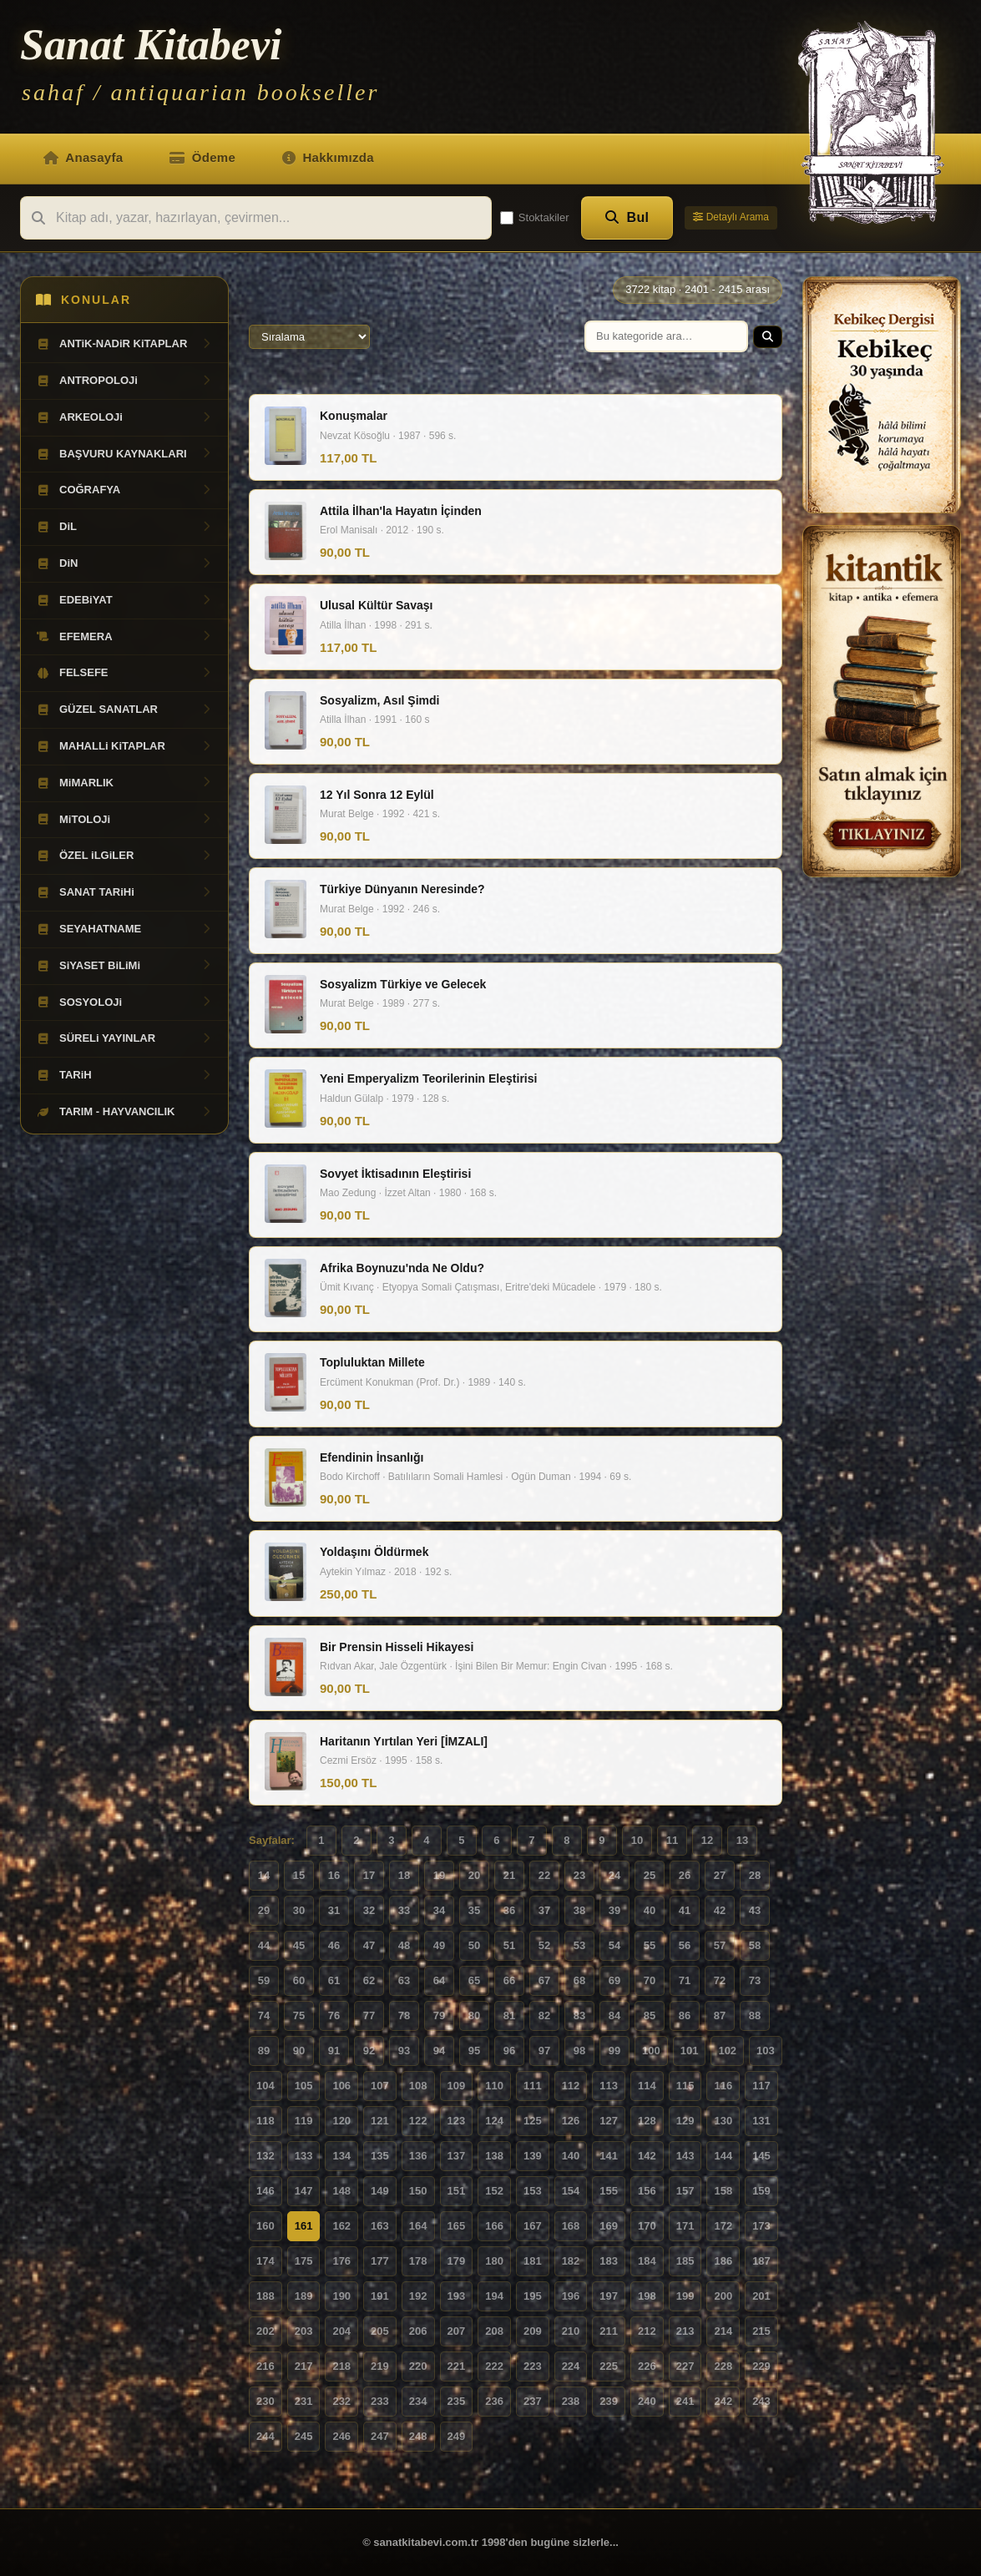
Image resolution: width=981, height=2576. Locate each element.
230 (265, 2401)
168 (571, 2226)
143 (685, 2155)
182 (571, 2261)
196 (571, 2296)
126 (571, 2120)
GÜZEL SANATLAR (124, 709)
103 (765, 2050)
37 (544, 1910)
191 (380, 2296)
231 (304, 2401)
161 (304, 2226)
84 (614, 2015)
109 (457, 2085)
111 (532, 2085)
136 (418, 2155)
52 (544, 1945)
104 (265, 2085)
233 (380, 2401)
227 (685, 2366)
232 (341, 2401)
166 (494, 2226)
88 (755, 2015)
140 (571, 2155)
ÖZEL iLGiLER (124, 855)
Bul (627, 217)
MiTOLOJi (124, 819)
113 (608, 2085)
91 (334, 2050)
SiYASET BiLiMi (124, 965)
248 (418, 2436)
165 (457, 2226)
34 (439, 1910)
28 (755, 1875)
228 (723, 2366)
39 (614, 1910)
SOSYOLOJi (124, 1002)
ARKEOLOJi (124, 417)
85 (649, 2015)
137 (457, 2155)
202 (265, 2331)
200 (723, 2296)
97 (544, 2050)
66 (509, 1980)
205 (380, 2331)
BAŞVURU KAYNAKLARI (124, 454)
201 (761, 2296)
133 (304, 2155)
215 (761, 2331)
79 (439, 2015)
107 (380, 2085)
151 (457, 2191)
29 (264, 1910)
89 (264, 2050)
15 (299, 1875)
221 (457, 2366)
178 (418, 2261)
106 (341, 2085)
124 (494, 2120)
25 (649, 1875)
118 (265, 2120)
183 (608, 2261)
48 (404, 1945)
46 (334, 1945)
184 (647, 2261)
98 (579, 2050)
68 (579, 1980)
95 (474, 2050)
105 (304, 2085)
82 (544, 2015)
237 (532, 2401)
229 (761, 2366)
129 (685, 2120)
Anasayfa (83, 157)
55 (649, 1945)
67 (544, 1980)
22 (544, 1875)
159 (761, 2191)
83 (579, 2015)
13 (742, 1840)
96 (509, 2050)
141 (608, 2155)
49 (439, 1945)
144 (723, 2155)
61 (334, 1980)
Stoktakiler (534, 218)
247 (380, 2436)
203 (304, 2331)
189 (304, 2296)
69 (614, 1980)
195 (532, 2296)
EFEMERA (124, 637)
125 (532, 2120)
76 (334, 2015)
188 (265, 2296)
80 (474, 2015)
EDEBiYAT (124, 600)
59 (264, 1980)
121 (380, 2120)
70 (649, 1980)
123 (457, 2120)
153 (532, 2191)
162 (341, 2226)
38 (579, 1910)
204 (341, 2331)
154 (571, 2191)
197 (608, 2296)
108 (418, 2085)
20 (474, 1875)
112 (571, 2085)
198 (647, 2296)
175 (304, 2261)
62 (369, 1980)
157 (685, 2191)
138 (494, 2155)
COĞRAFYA (124, 490)
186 (723, 2261)
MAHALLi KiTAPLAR (124, 746)
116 (723, 2085)
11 (672, 1840)
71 (684, 1980)
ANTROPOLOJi (124, 380)
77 (369, 2015)
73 (755, 1980)
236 (494, 2401)
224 (571, 2366)
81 (509, 2015)
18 (404, 1875)
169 (608, 2226)
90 (299, 2050)
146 (265, 2191)
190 (341, 2296)
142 (647, 2155)
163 (380, 2226)
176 (341, 2261)
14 (264, 1875)
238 (571, 2401)
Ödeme (202, 157)
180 (494, 2261)
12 (707, 1840)
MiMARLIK (124, 783)
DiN (124, 563)
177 (380, 2261)
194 (494, 2296)
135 (380, 2155)
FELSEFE (124, 672)
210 (571, 2331)
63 (404, 1980)
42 (720, 1910)
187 (761, 2261)
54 (614, 1945)
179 (457, 2261)
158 (723, 2191)
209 (532, 2331)
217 (304, 2366)
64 (439, 1980)
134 (341, 2155)
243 (761, 2401)
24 (614, 1875)
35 (474, 1910)
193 (457, 2296)
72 (720, 1980)
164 (418, 2226)
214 (723, 2331)
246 (341, 2436)
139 (532, 2155)
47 (369, 1945)
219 (380, 2366)
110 (494, 2085)
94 (439, 2050)
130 (723, 2120)
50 (474, 1945)
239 (608, 2401)
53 (579, 1945)
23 (579, 1875)
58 (755, 1945)
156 (647, 2191)
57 (720, 1945)
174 (265, 2261)
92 (369, 2050)
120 (341, 2120)
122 (418, 2120)
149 (380, 2191)
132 (265, 2155)
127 (608, 2120)
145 (761, 2155)
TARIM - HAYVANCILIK (124, 1112)
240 (647, 2401)
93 (404, 2050)
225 (608, 2366)
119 (304, 2120)
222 (494, 2366)
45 (299, 1945)
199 (685, 2296)
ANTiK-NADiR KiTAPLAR (124, 344)
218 (341, 2366)
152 (494, 2191)
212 (647, 2331)
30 (299, 1910)
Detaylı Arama (731, 217)
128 (647, 2120)
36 (509, 1910)
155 (608, 2191)
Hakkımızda (328, 157)
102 (727, 2050)
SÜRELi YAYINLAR (124, 1038)
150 (418, 2191)
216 (265, 2366)
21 (509, 1875)
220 (418, 2366)
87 (720, 2015)
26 (684, 1875)
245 (304, 2436)
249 (457, 2436)
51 (509, 1945)
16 (334, 1875)
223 (532, 2366)
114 (647, 2085)
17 (369, 1875)
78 (404, 2015)
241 (685, 2401)
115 (685, 2085)
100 (651, 2050)
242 (723, 2401)
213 (685, 2331)
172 (723, 2226)
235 (457, 2401)
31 (334, 1910)
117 (761, 2085)
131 (761, 2120)
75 (299, 2015)
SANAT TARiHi (124, 892)
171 (685, 2226)
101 (689, 2050)
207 (457, 2331)
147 (304, 2191)
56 (684, 1945)
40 (649, 1910)
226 (647, 2366)
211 (608, 2331)
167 (532, 2226)
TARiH (124, 1075)
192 (418, 2296)
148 (341, 2191)
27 (720, 1875)
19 (439, 1875)
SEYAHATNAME (124, 929)
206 (418, 2331)
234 (418, 2401)
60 (299, 1980)
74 (264, 2015)
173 (761, 2226)
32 (369, 1910)
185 (685, 2261)
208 (494, 2331)
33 (404, 1910)
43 (755, 1910)
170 (647, 2226)
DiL (124, 526)
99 (614, 2050)
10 (637, 1840)
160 (265, 2226)
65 (474, 1980)
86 (684, 2015)
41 (684, 1910)
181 (532, 2261)
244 (265, 2436)
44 (264, 1945)
